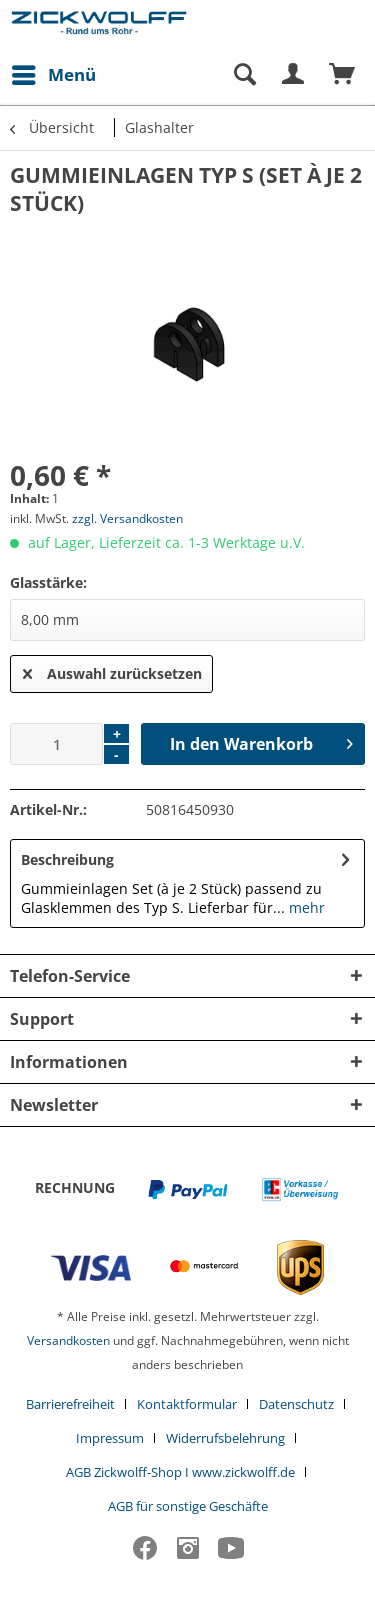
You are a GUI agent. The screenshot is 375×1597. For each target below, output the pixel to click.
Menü (54, 72)
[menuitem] (53, 75)
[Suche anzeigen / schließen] (244, 75)
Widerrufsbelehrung (225, 1438)
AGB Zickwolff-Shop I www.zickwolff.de (180, 1472)
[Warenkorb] (343, 75)
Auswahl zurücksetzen (112, 670)
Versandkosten (68, 1340)
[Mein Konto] (294, 75)
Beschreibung (67, 859)
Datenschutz (296, 1404)
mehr (305, 907)
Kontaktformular (187, 1404)
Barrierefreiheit (70, 1404)
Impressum (110, 1438)
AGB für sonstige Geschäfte (188, 1506)
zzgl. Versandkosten (127, 518)
